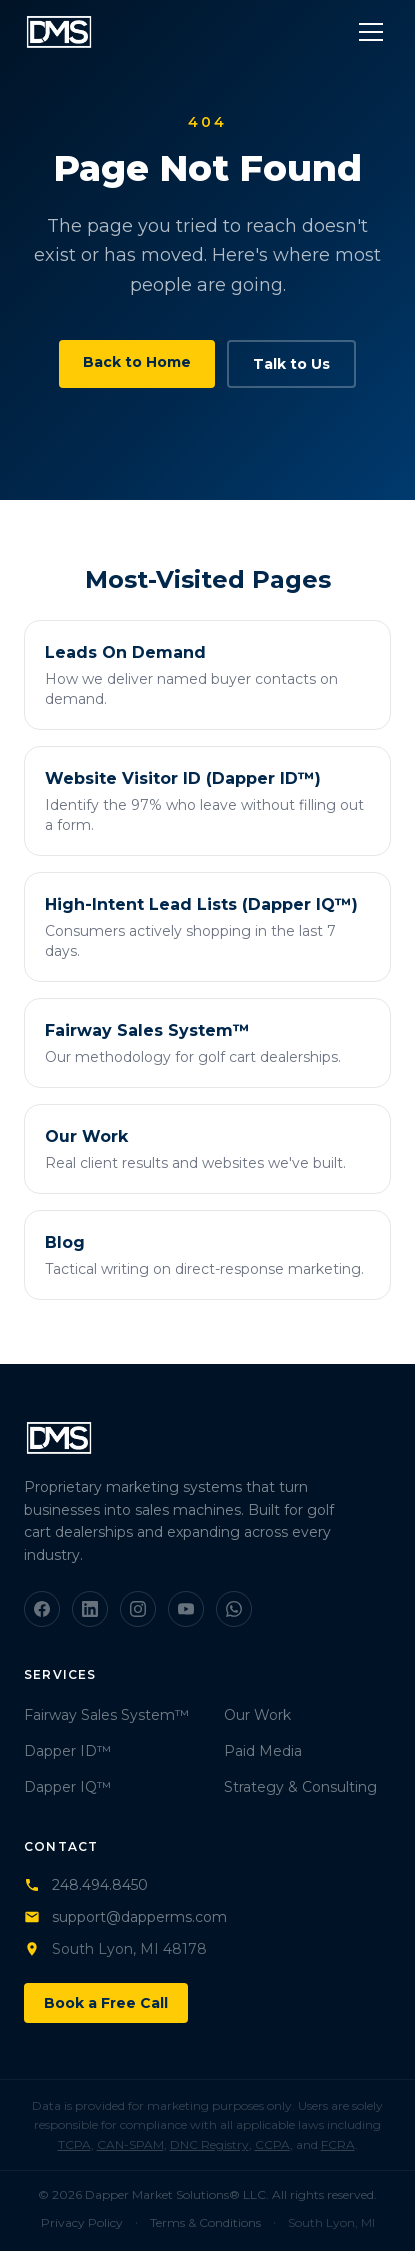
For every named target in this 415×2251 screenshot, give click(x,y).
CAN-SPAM (130, 2144)
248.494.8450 (86, 1885)
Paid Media (263, 1751)
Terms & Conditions (205, 2222)
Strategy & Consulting (300, 1787)
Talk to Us (291, 364)
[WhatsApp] (234, 1609)
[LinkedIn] (90, 1609)
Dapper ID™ (67, 1751)
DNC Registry (209, 2144)
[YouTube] (186, 1609)
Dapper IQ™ (67, 1787)
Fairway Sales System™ (106, 1715)
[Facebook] (42, 1609)
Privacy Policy (82, 2222)
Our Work (257, 1715)
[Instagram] (138, 1609)
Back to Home (137, 362)
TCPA (74, 2144)
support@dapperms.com (125, 1917)
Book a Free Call (106, 2003)
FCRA (338, 2144)
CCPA (272, 2144)
